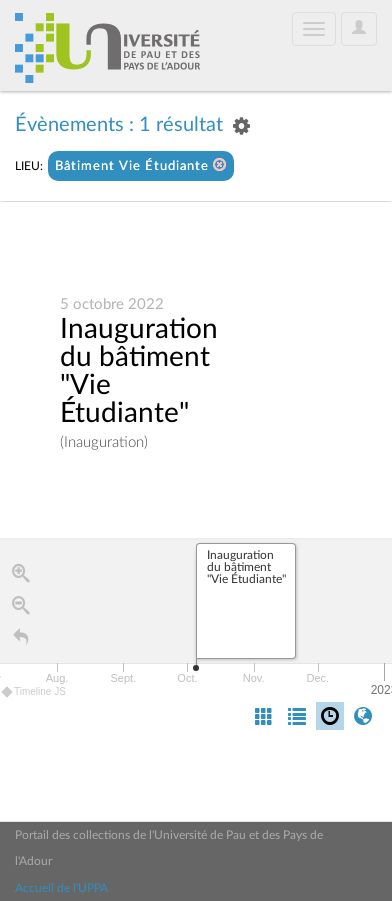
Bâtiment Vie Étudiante (141, 165)
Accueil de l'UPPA (61, 888)
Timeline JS (34, 692)
